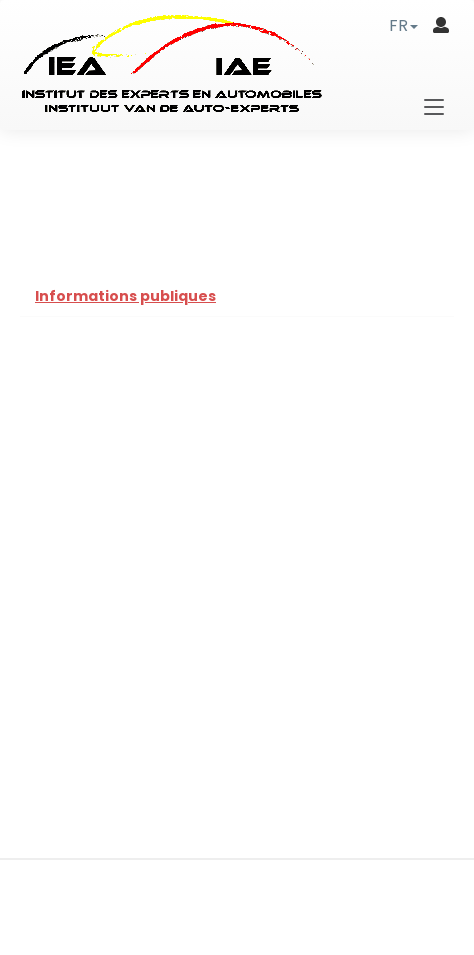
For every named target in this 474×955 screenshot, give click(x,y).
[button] (403, 25)
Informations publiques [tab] (125, 296)
